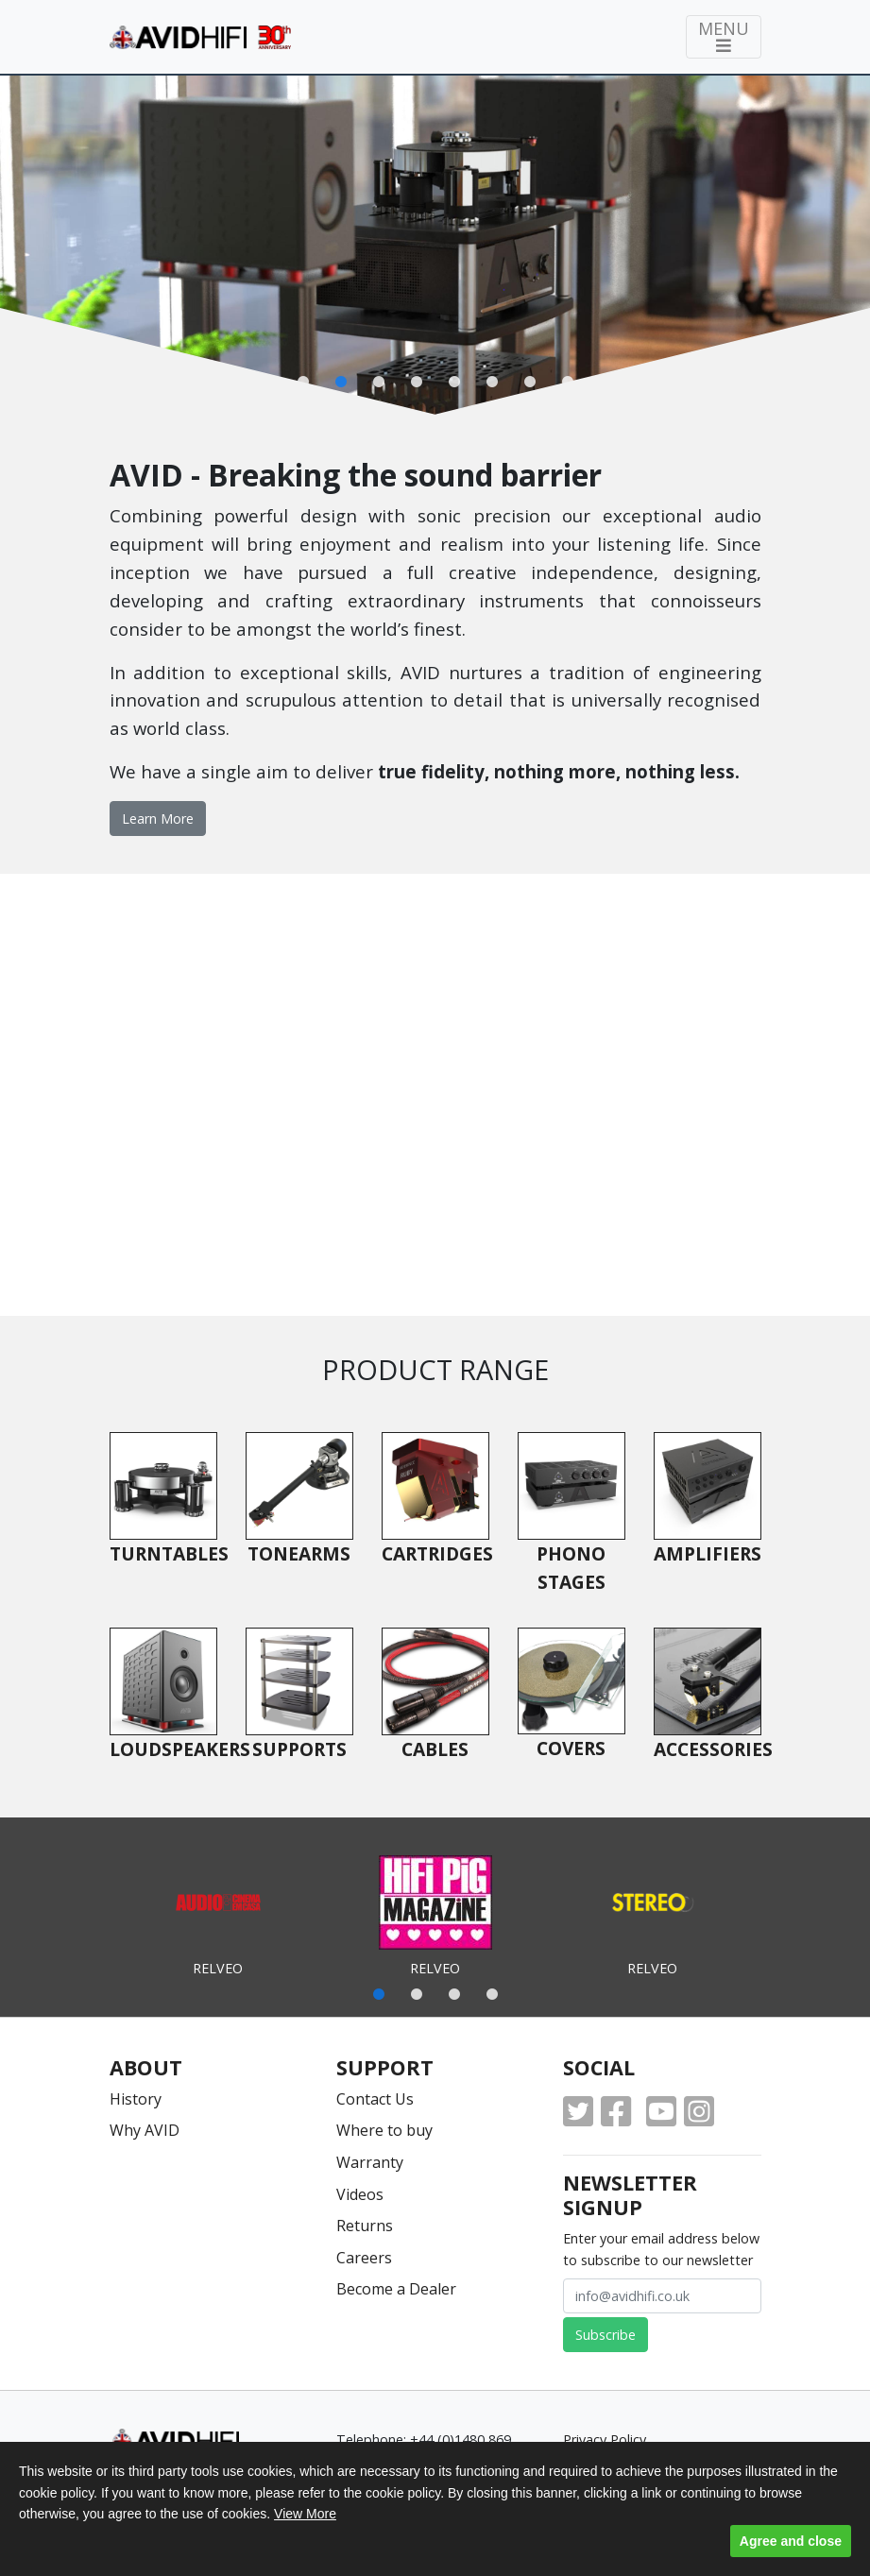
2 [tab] (416, 1995)
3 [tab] (454, 1995)
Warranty (369, 2162)
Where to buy (384, 2130)
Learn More (158, 818)
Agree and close (791, 2541)
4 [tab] (492, 1995)
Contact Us (375, 2099)
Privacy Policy (604, 2439)
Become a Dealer (396, 2288)
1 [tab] (378, 1995)
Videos (360, 2194)
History (136, 2099)
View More (305, 2513)
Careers (364, 2257)
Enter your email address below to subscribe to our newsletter (661, 2249)
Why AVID (144, 2130)
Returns (364, 2225)
